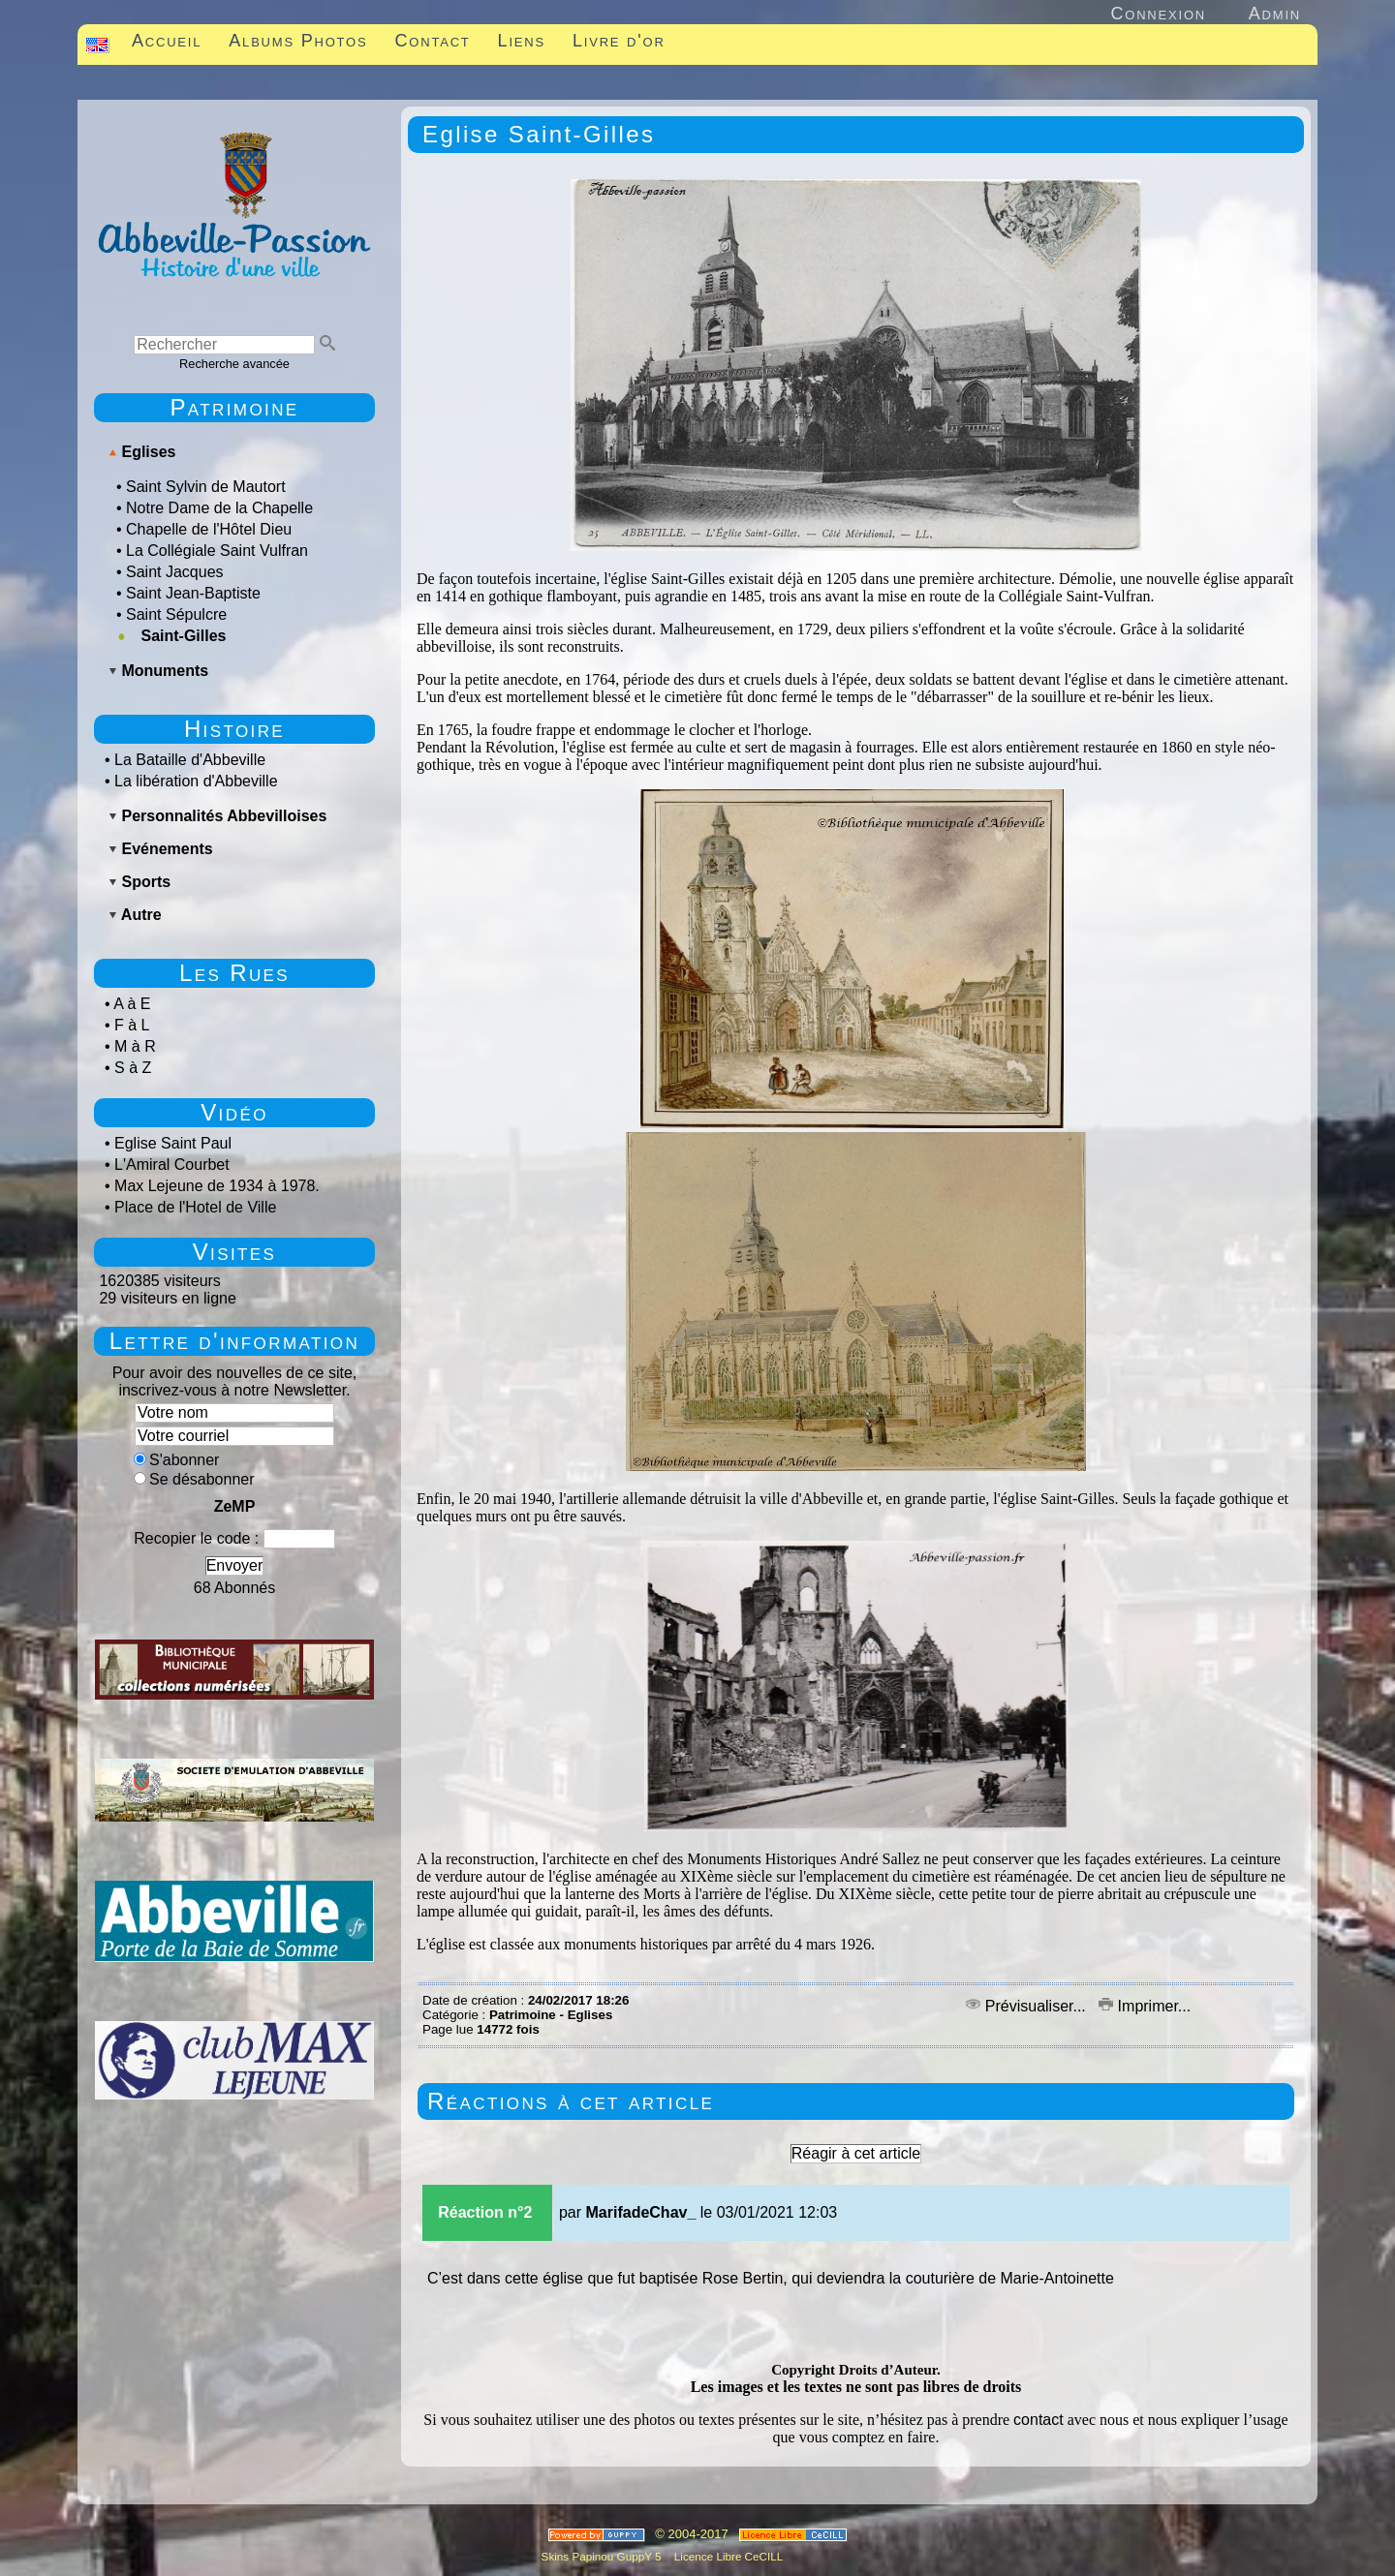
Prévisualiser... (1028, 2006)
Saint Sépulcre (176, 614)
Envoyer (235, 1565)
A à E (131, 1004)
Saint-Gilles (183, 636)
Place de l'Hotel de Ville (195, 1207)
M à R (135, 1046)
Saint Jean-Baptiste (193, 593)
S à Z (132, 1067)
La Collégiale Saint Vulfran (217, 550)
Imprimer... (1145, 2006)
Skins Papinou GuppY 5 (604, 2556)
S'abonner (176, 1460)
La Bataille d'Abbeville (189, 759)
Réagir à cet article (855, 2153)
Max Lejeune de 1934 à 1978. (217, 1186)
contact (1038, 2419)
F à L (131, 1025)
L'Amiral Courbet (172, 1164)
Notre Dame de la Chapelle (219, 508)
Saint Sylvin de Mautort (206, 486)
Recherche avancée (234, 363)
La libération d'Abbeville (196, 781)
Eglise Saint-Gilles (538, 134)
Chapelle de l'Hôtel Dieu (209, 529)
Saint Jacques (175, 572)
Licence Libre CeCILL (727, 2556)
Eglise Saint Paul (173, 1143)
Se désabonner (194, 1479)
